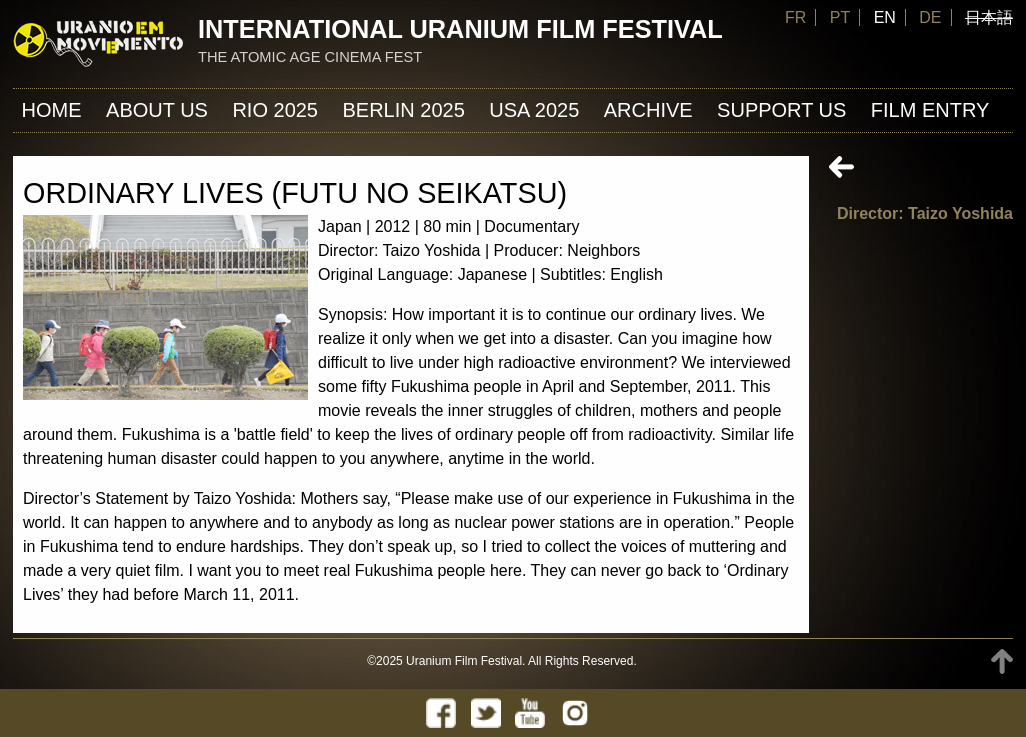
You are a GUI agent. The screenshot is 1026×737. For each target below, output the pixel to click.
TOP (1002, 661)
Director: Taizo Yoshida (925, 213)
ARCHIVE (648, 110)
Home (52, 110)
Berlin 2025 (403, 110)
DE (930, 17)
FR (795, 17)
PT (840, 17)
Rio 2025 (275, 110)
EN (885, 17)
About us (157, 110)
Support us (781, 110)
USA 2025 (534, 110)
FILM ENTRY (930, 110)
